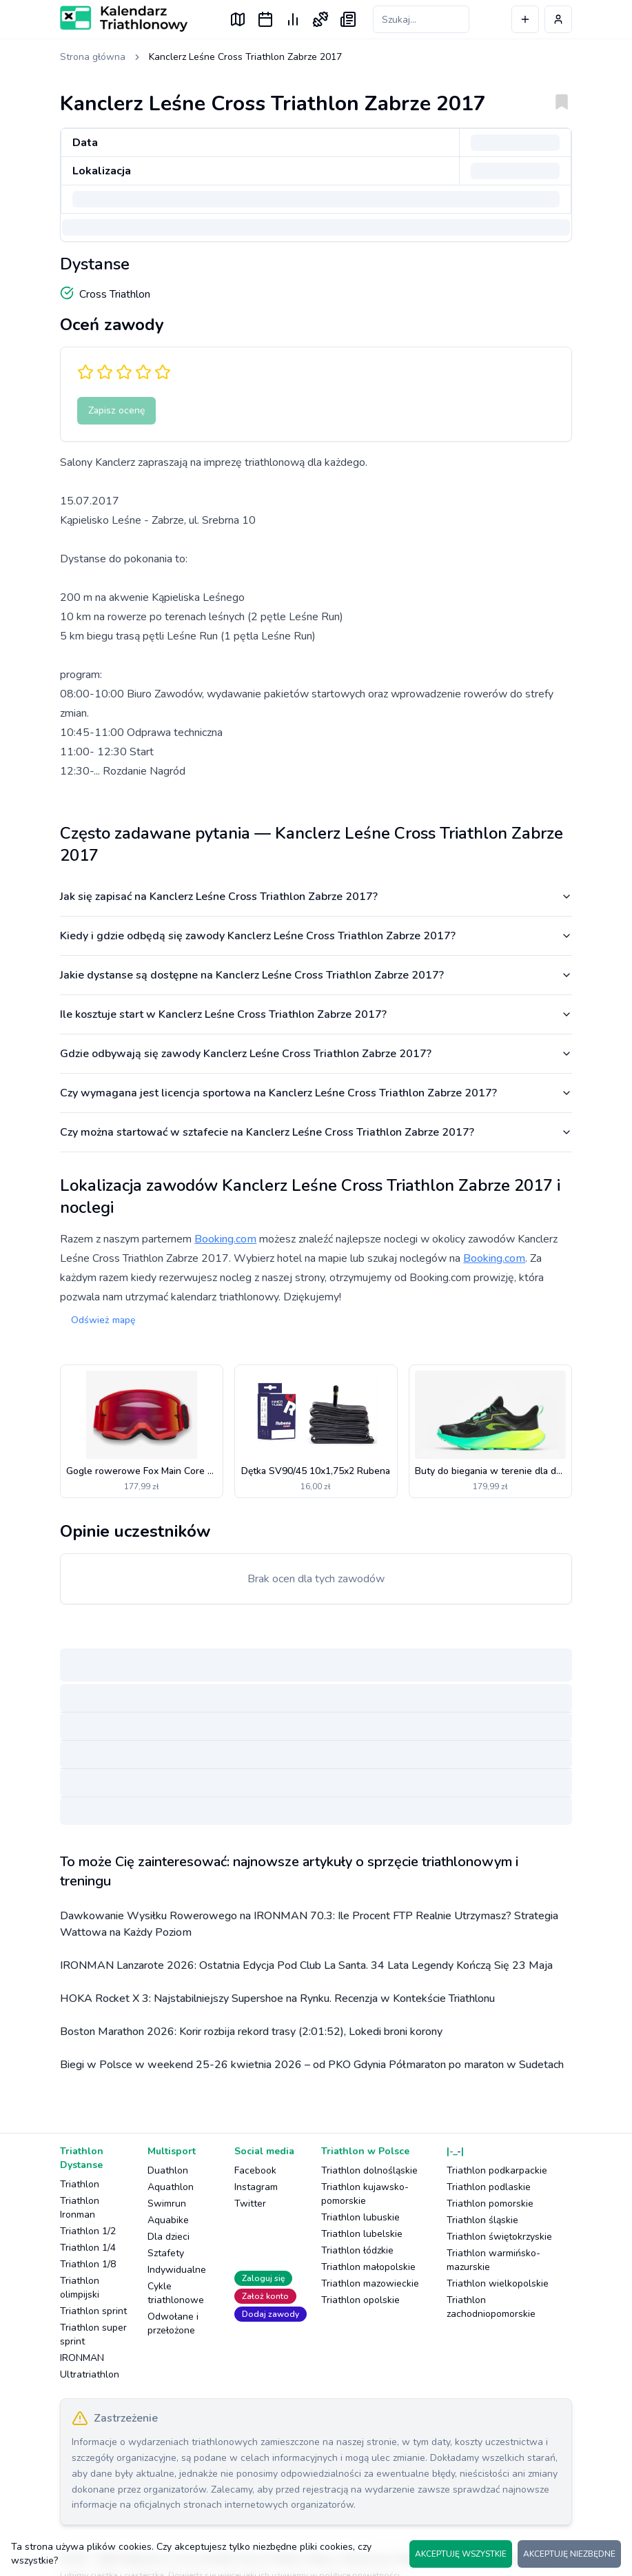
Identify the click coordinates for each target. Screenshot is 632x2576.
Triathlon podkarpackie (497, 2170)
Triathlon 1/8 (88, 2264)
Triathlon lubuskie (360, 2217)
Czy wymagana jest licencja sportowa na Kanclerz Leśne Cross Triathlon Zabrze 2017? (315, 1093)
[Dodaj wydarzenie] (525, 19)
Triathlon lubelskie (361, 2233)
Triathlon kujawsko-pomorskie (365, 2193)
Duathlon (167, 2170)
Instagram (256, 2187)
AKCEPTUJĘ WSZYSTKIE (461, 2553)
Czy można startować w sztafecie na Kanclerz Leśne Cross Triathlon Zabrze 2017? (315, 1132)
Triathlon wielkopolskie (498, 2283)
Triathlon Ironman (79, 2207)
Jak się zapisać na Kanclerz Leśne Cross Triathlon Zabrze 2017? (315, 896)
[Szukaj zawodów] (421, 19)
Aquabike (168, 2220)
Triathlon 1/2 (88, 2231)
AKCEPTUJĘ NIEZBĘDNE (569, 2553)
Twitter (250, 2203)
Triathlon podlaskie (489, 2187)
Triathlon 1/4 (88, 2247)
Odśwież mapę (103, 1320)
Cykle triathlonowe (175, 2293)
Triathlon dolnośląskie (369, 2170)
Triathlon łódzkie (357, 2250)
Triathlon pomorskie (490, 2203)
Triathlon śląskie (482, 2220)
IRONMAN (82, 2357)
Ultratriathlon (89, 2374)
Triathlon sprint (93, 2311)
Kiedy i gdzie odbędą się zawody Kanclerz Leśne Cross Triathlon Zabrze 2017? (315, 935)
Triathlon (79, 2184)
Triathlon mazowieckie (370, 2283)
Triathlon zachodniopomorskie (491, 2306)
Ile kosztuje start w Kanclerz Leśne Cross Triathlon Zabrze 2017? (315, 1014)
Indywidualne (176, 2269)
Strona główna (92, 56)
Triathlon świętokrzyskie (499, 2236)
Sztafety (165, 2253)
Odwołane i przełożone (172, 2323)
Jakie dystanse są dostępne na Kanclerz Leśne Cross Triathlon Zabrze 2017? (315, 975)
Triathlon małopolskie (368, 2266)
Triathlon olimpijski (79, 2287)
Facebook (255, 2170)
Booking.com (225, 1239)
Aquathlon (170, 2187)
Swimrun (166, 2203)
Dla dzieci (168, 2236)
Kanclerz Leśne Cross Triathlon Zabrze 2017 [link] (245, 56)
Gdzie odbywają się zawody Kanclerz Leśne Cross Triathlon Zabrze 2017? (315, 1053)
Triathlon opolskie (360, 2300)
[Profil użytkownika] (558, 19)
